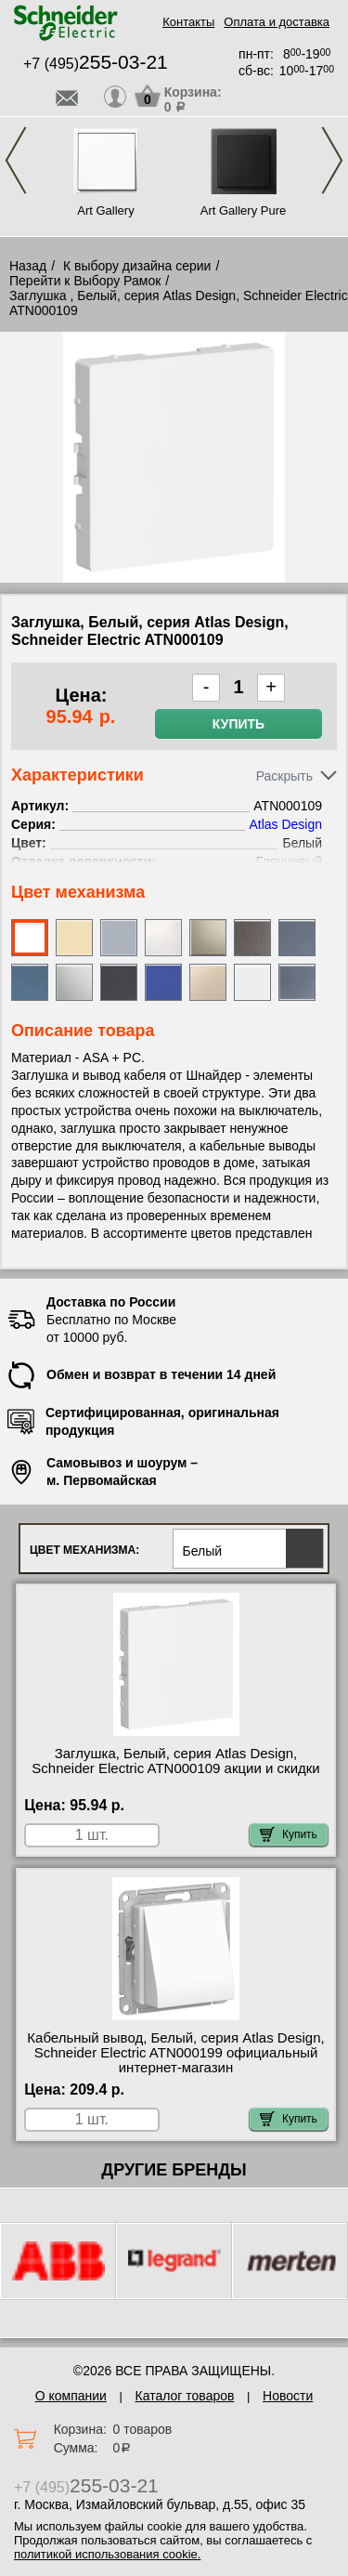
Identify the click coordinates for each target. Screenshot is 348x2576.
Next (332, 160)
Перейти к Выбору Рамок (85, 280)
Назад (27, 265)
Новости (288, 2395)
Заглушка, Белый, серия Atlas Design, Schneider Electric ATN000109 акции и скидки (175, 1761)
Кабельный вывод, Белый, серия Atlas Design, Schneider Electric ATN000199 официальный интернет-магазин (175, 2053)
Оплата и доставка (276, 22)
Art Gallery (105, 210)
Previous (16, 160)
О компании (71, 2395)
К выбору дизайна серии (137, 265)
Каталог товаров (185, 2395)
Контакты (188, 22)
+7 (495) (95, 64)
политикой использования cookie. (107, 2554)
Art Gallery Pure (243, 210)
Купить (238, 723)
